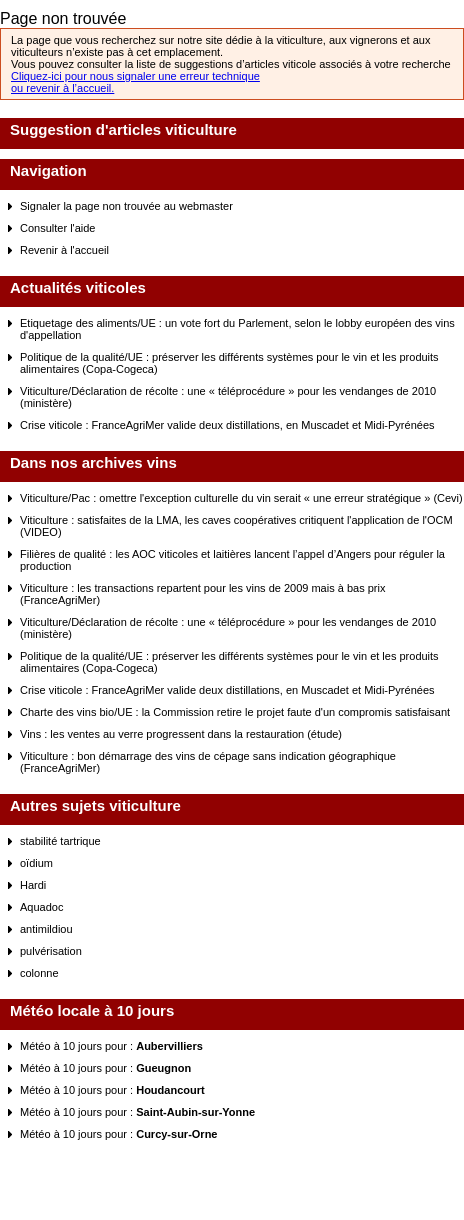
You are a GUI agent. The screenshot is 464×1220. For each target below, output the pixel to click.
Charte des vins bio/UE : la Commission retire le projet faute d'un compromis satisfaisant (235, 712)
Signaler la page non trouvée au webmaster (126, 206)
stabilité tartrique (60, 841)
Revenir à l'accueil (64, 250)
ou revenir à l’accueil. (62, 88)
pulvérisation (51, 951)
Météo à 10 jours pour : (111, 1046)
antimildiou (46, 929)
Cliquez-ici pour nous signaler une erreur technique (135, 76)
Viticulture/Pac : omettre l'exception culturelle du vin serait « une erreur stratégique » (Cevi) (241, 498)
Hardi (33, 885)
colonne (39, 973)
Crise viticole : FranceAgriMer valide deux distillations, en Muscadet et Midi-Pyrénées (227, 425)
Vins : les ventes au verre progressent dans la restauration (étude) (181, 734)
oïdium (36, 863)
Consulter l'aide (57, 228)
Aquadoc (41, 907)
